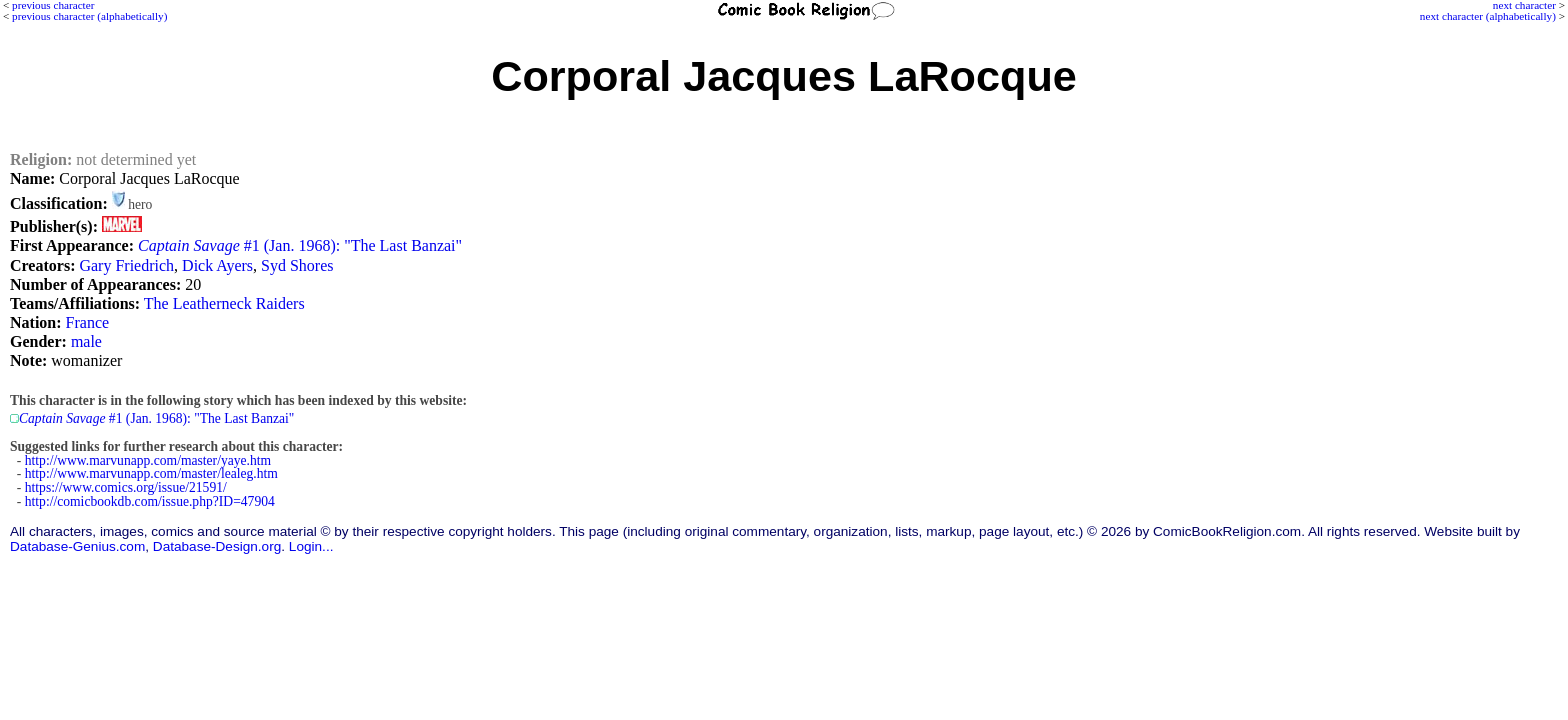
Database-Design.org (217, 546)
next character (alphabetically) (1488, 16)
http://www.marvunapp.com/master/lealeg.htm (151, 473)
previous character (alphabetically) (89, 16)
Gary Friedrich (126, 265)
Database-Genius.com (77, 546)
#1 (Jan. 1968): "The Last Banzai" (300, 245)
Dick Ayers (217, 265)
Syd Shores (297, 265)
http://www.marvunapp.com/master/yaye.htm (148, 460)
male (86, 341)
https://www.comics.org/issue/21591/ (126, 487)
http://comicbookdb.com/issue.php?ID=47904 (150, 501)
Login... (311, 546)
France (88, 322)
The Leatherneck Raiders (224, 303)
